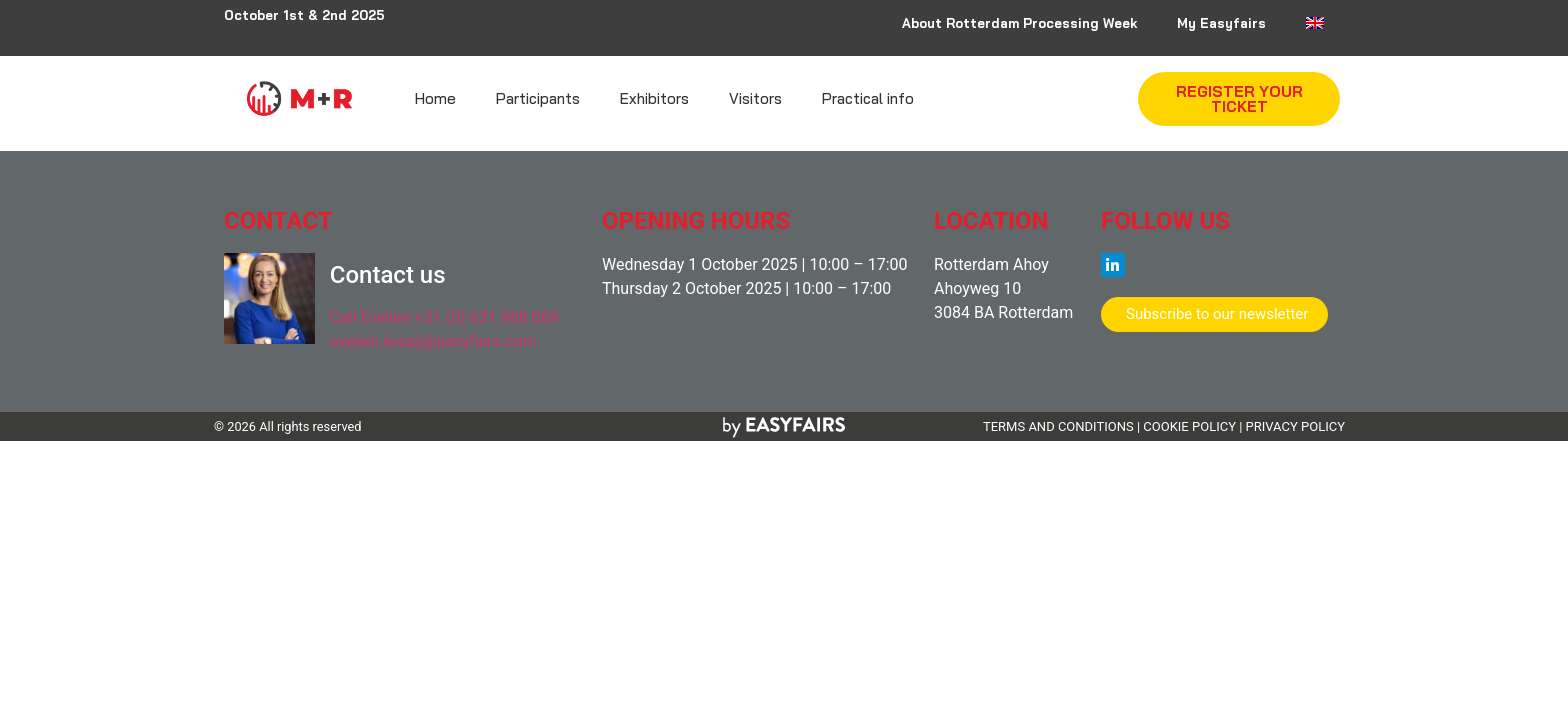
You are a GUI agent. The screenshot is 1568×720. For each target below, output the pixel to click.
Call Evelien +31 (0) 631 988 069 (444, 317)
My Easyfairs (1221, 23)
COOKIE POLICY (1189, 426)
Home (435, 98)
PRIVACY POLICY (1295, 426)
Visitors (755, 98)
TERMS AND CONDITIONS (1058, 426)
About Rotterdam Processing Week (1019, 23)
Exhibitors (654, 98)
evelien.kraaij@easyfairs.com (433, 341)
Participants (538, 98)
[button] (1239, 99)
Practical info (868, 98)
